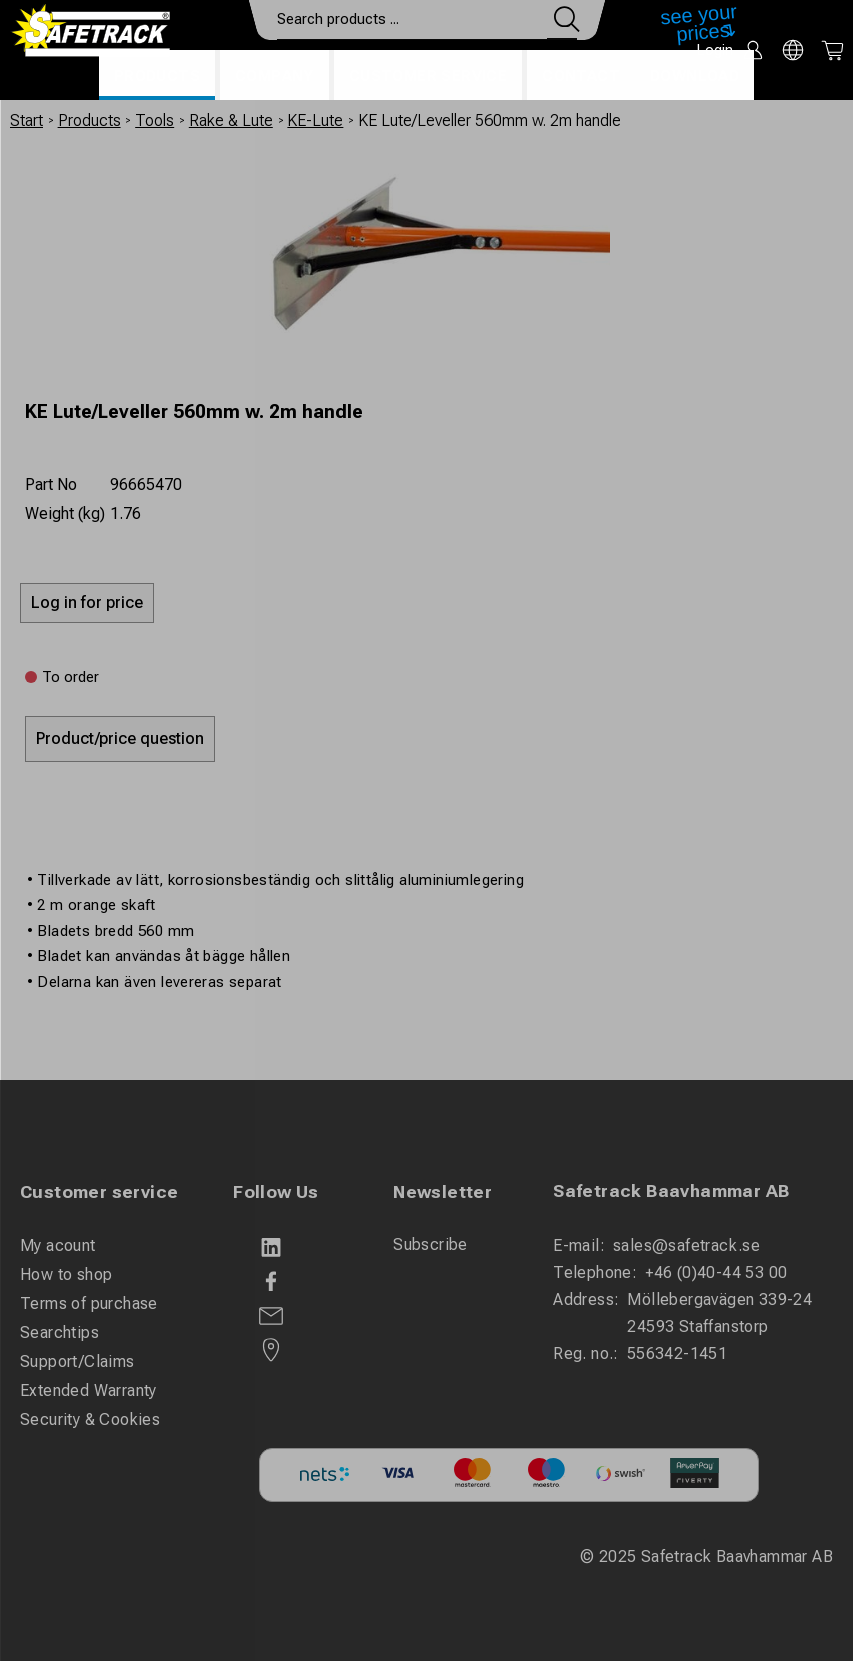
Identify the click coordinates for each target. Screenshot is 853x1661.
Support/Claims (77, 1361)
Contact (581, 76)
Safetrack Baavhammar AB (671, 1190)
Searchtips (59, 1332)
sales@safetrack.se (686, 1245)
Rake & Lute (231, 120)
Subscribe (430, 1244)
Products (157, 76)
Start (26, 120)
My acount (58, 1245)
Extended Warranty (88, 1390)
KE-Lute (315, 120)
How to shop (66, 1274)
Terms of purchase (89, 1303)
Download (694, 76)
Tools (154, 120)
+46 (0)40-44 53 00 (716, 1272)
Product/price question (120, 738)
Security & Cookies (90, 1419)
